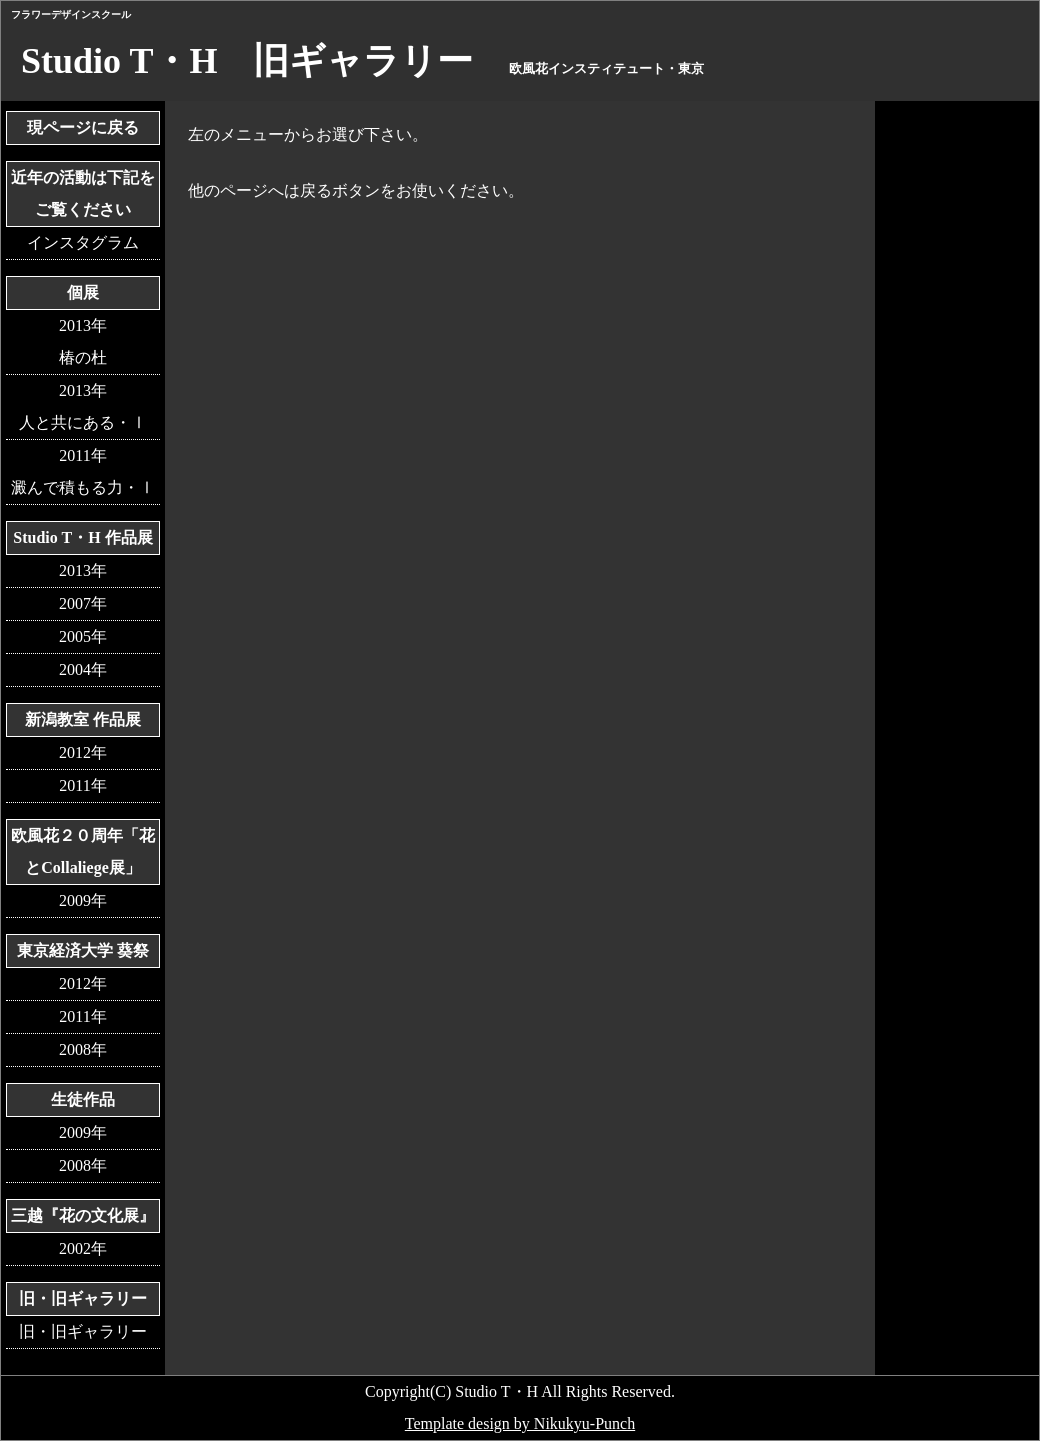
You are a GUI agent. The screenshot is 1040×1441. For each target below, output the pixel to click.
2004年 (83, 669)
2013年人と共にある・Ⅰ (83, 406)
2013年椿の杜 (83, 341)
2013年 (83, 570)
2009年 (83, 900)
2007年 (83, 603)
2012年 (83, 752)
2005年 (83, 636)
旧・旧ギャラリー (83, 1331)
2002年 (83, 1248)
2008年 (83, 1049)
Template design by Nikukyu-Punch (520, 1423)
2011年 (82, 785)
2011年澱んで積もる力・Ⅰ (83, 471)
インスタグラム (83, 242)
